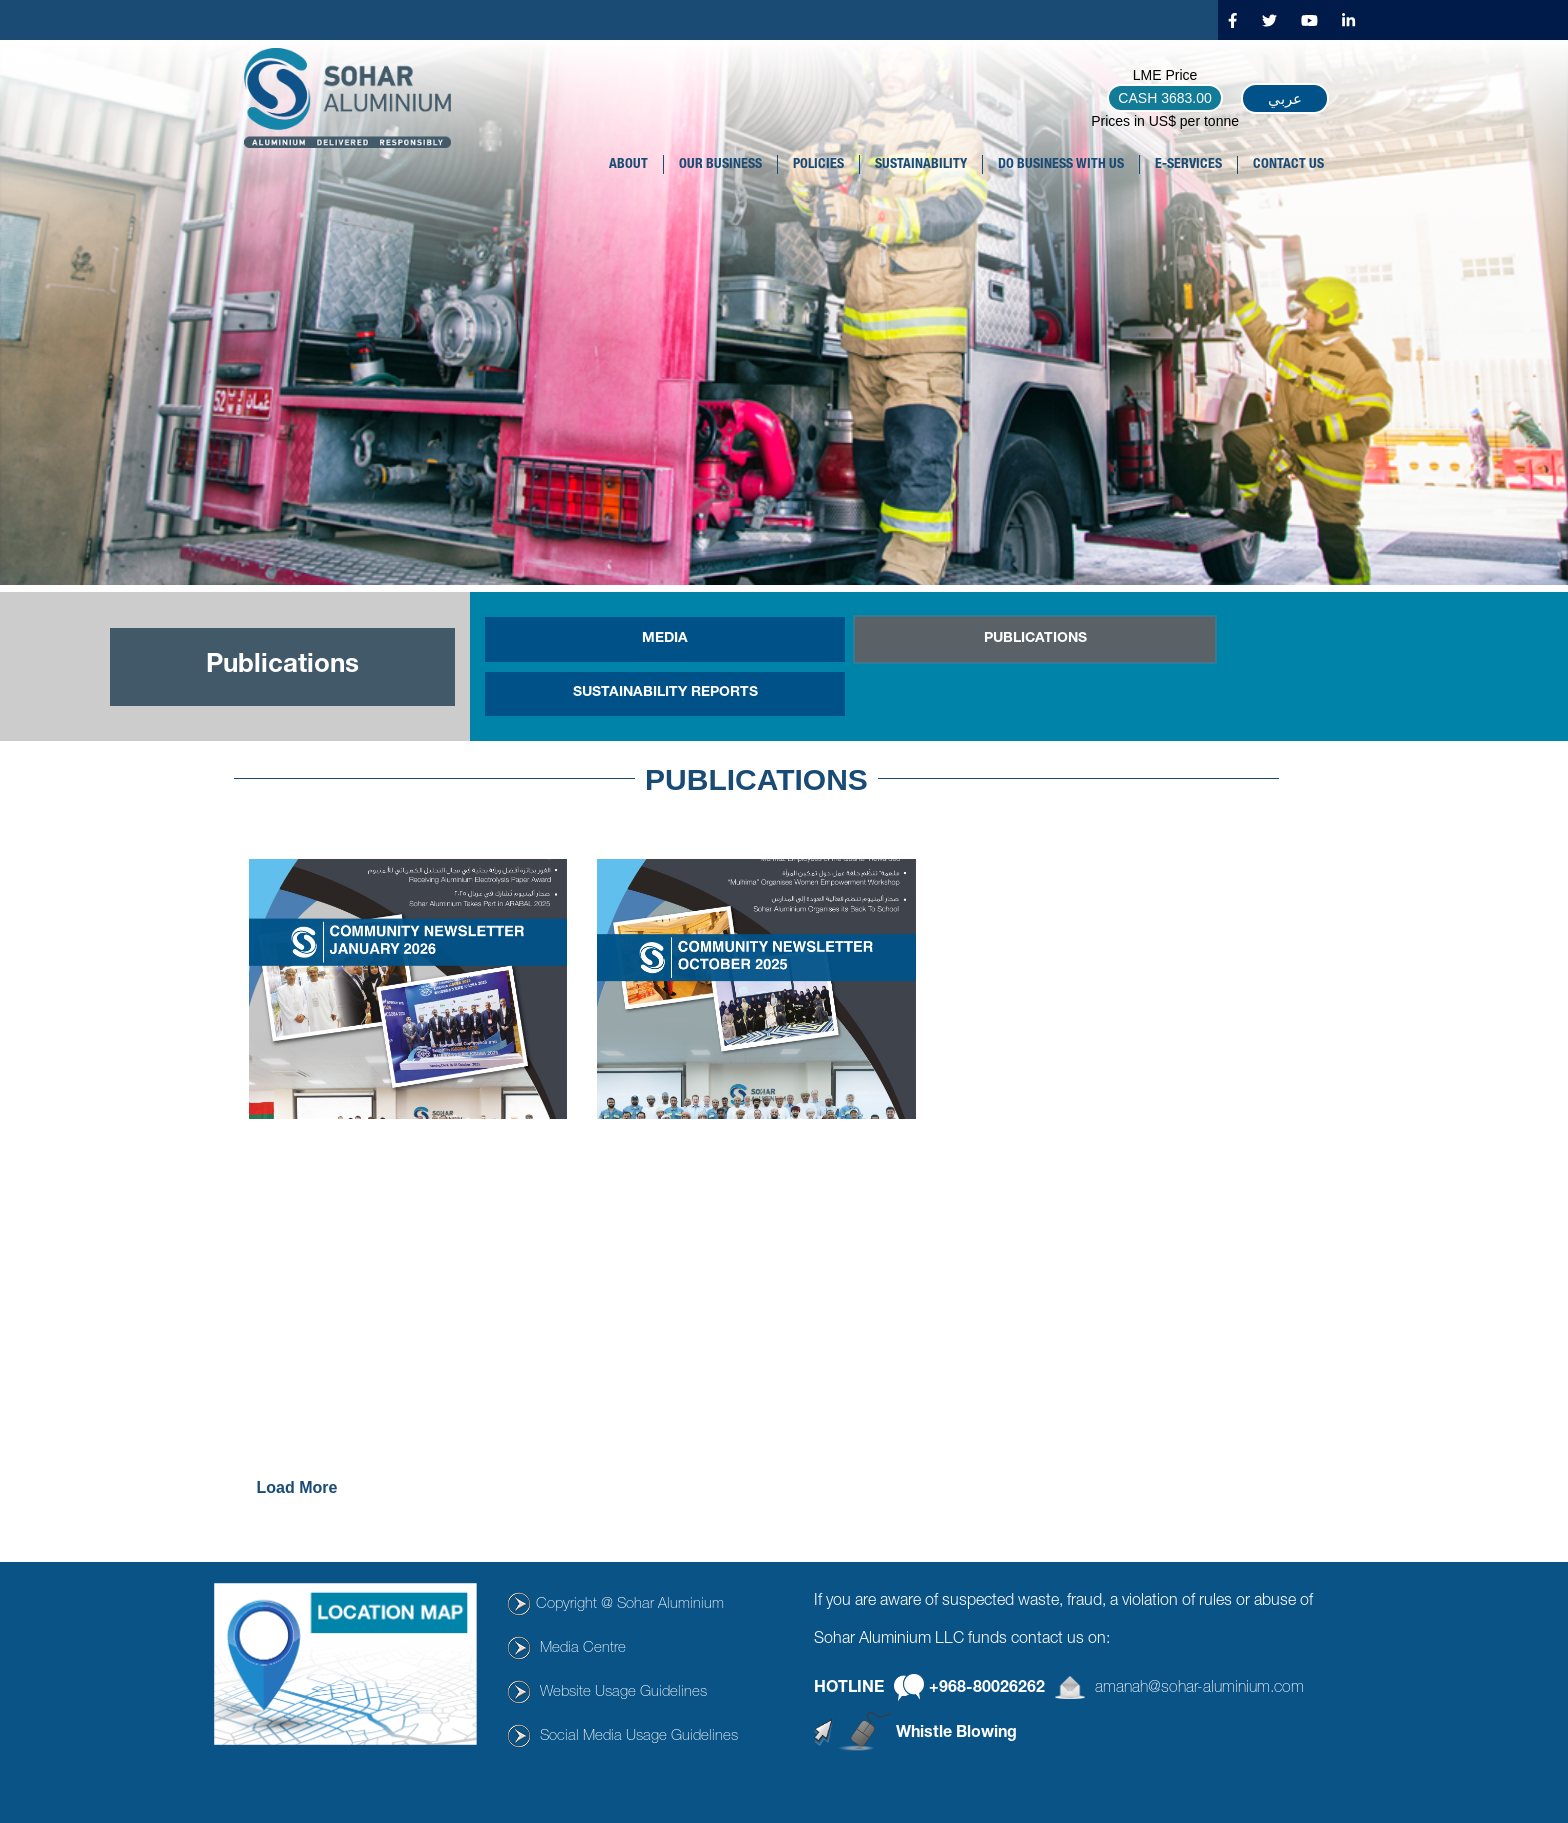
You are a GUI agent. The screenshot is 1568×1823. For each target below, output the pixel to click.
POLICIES (818, 165)
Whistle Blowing (956, 1734)
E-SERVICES (1188, 165)
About (628, 165)
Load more (297, 1487)
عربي (1285, 98)
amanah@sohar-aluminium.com (1199, 1689)
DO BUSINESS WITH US (1061, 165)
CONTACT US (1288, 165)
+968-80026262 (987, 1689)
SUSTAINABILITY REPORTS (665, 693)
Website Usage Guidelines (623, 1692)
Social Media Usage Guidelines (639, 1736)
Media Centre (583, 1648)
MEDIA (665, 639)
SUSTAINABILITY (921, 165)
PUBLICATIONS (1035, 639)
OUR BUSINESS (720, 165)
